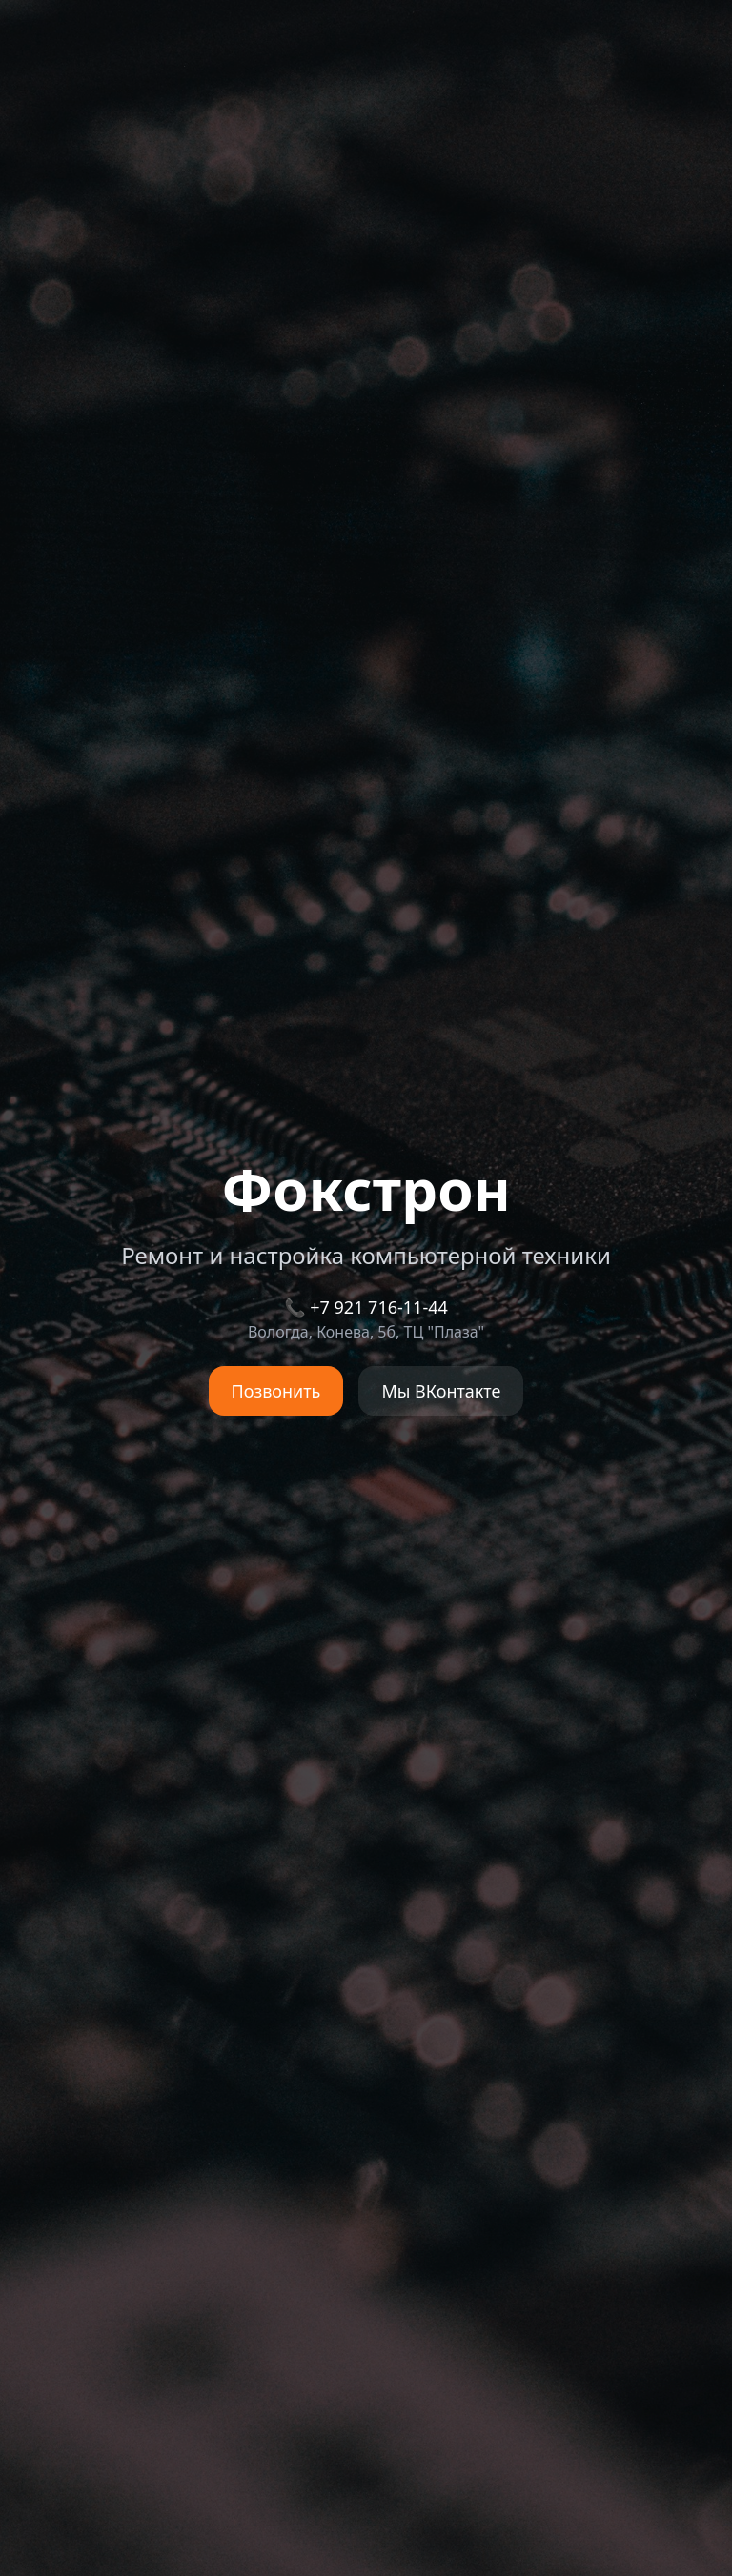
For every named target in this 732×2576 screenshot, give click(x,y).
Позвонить (276, 1390)
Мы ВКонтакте (440, 1390)
